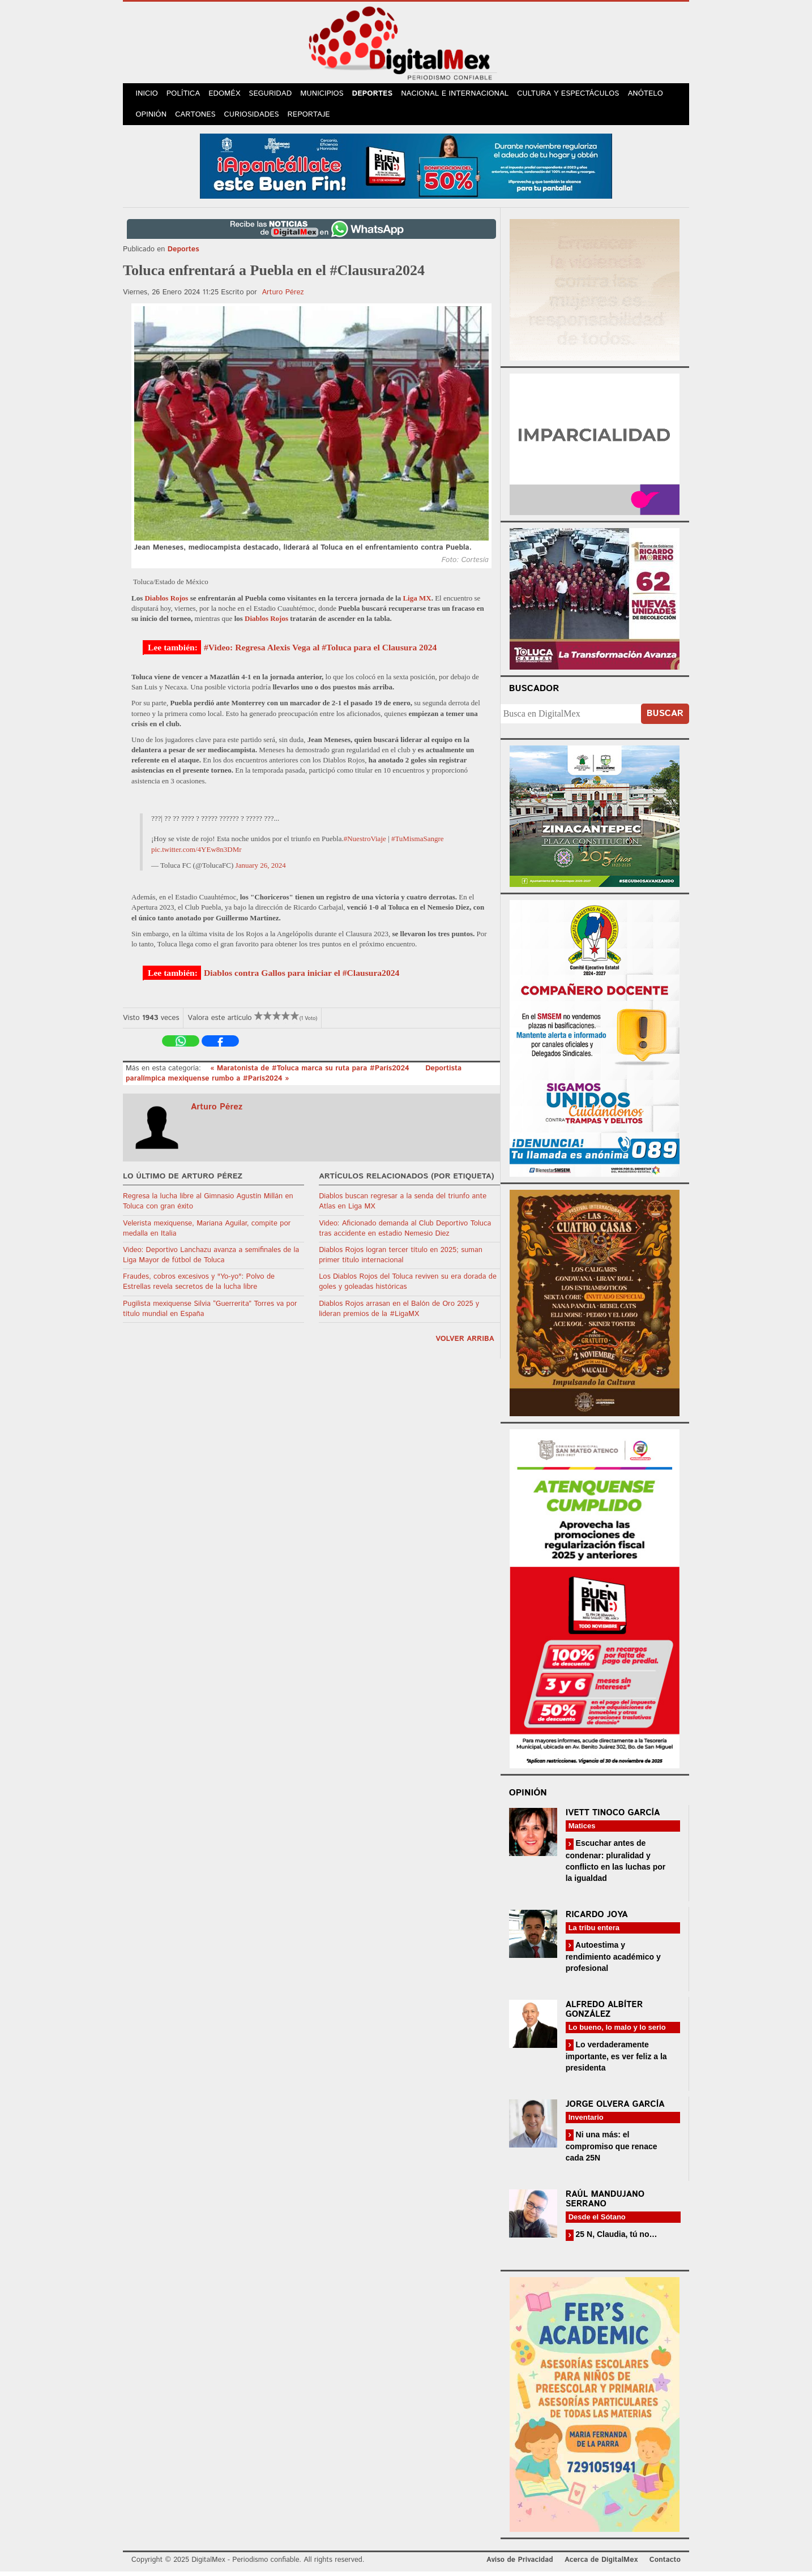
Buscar (665, 718)
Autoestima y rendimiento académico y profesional (613, 1961)
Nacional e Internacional (463, 95)
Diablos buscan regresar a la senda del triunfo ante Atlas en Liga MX (402, 1205)
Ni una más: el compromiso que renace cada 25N (611, 2150)
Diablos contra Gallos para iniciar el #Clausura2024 (301, 977)
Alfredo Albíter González (604, 2014)
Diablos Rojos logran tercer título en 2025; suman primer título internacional (400, 1259)
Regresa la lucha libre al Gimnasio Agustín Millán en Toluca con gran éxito (208, 1205)
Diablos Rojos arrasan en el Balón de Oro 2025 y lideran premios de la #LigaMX (399, 1313)
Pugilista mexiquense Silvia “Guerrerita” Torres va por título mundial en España (210, 1313)
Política (186, 95)
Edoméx (228, 95)
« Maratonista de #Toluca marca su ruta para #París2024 (311, 1073)
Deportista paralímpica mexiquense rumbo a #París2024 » (293, 1078)
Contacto (665, 2564)
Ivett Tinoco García (613, 1817)
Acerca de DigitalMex (601, 2564)
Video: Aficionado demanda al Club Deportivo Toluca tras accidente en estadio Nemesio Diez (405, 1233)
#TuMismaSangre (417, 843)
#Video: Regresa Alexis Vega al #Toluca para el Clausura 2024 (320, 652)
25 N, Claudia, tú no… (615, 2238)
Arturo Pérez (283, 297)
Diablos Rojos (166, 602)
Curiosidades (255, 118)
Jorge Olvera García (615, 2109)
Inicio (148, 95)
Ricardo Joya (597, 1919)
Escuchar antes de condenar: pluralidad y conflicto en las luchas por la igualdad (616, 1865)
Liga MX (417, 602)
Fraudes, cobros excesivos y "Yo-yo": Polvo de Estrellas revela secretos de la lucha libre (199, 1286)
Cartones (197, 118)
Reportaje (313, 118)
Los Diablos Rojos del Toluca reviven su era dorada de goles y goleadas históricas (408, 1286)
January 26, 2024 (261, 869)
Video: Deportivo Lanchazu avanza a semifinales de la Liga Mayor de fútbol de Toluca (211, 1259)
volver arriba (464, 1343)
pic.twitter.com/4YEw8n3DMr (196, 854)
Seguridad (276, 95)
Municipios (329, 95)
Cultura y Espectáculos (576, 95)
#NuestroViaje (365, 843)
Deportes (380, 95)
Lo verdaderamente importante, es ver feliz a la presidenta (616, 2060)
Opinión (152, 118)
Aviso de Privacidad (519, 2564)
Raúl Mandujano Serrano (605, 2203)
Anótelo (653, 95)
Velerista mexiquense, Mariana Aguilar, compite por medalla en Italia (206, 1233)
